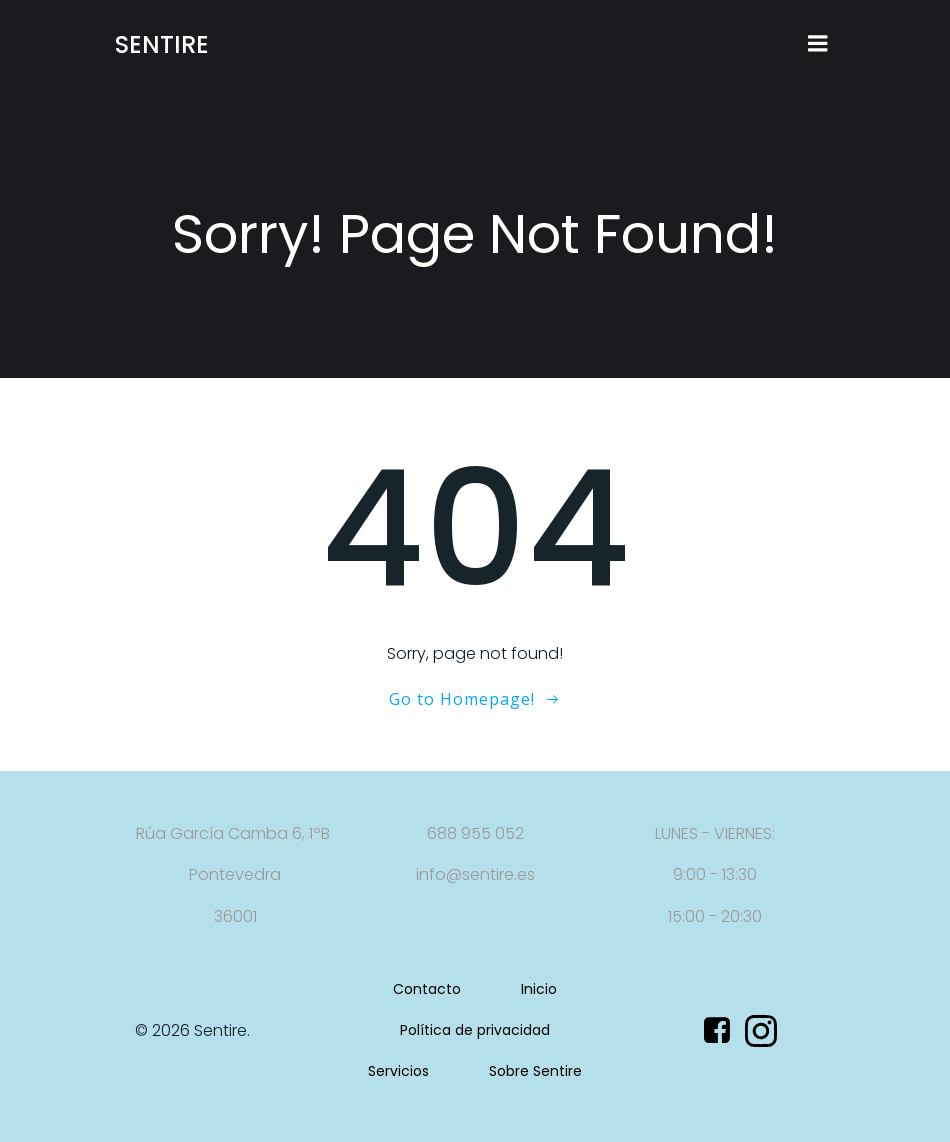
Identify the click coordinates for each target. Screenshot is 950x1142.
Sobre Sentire (535, 1071)
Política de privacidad (475, 1030)
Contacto (427, 989)
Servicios (398, 1071)
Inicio (539, 989)
